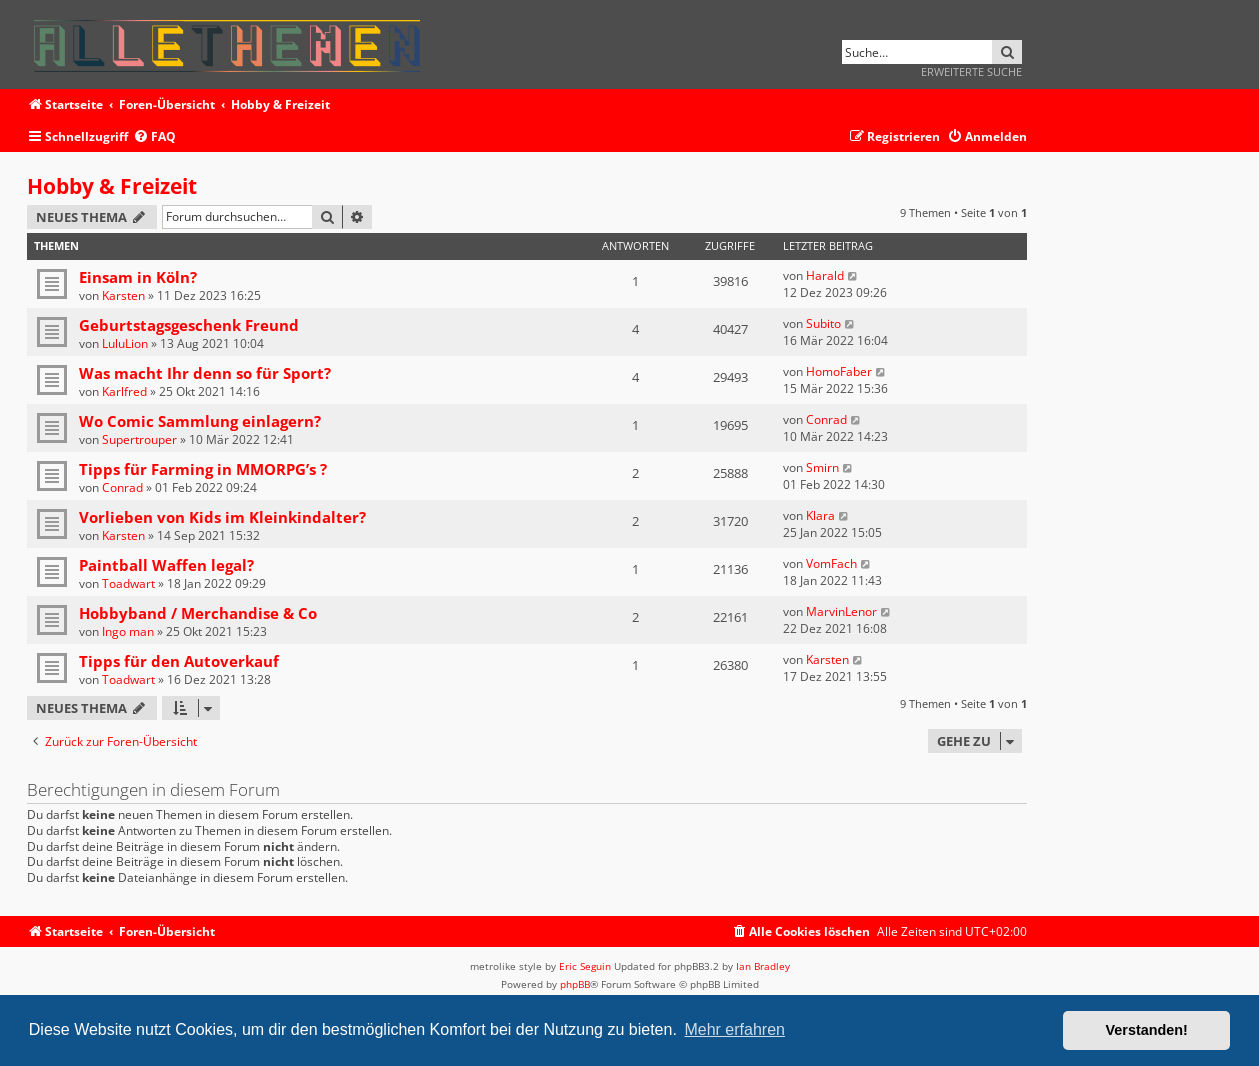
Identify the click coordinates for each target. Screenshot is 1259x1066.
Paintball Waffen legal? (166, 565)
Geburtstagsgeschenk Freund (189, 325)
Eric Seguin (585, 966)
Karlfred (124, 391)
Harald (825, 275)
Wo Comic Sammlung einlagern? (200, 421)
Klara (820, 515)
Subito (823, 323)
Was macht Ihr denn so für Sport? (205, 373)
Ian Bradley (763, 966)
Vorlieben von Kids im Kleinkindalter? (222, 517)
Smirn (822, 467)
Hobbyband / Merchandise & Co (198, 613)
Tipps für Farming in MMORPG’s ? (203, 469)
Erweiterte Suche (971, 71)
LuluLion (125, 343)
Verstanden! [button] (1147, 1030)
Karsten (123, 295)
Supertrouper (139, 439)
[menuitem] (154, 137)
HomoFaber (839, 371)
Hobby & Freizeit (112, 186)
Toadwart (128, 583)
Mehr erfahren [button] (734, 1029)
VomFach (831, 563)
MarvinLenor (841, 611)
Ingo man (128, 631)
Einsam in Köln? (138, 277)
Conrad (826, 419)
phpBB (575, 984)
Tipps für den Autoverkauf (179, 661)
